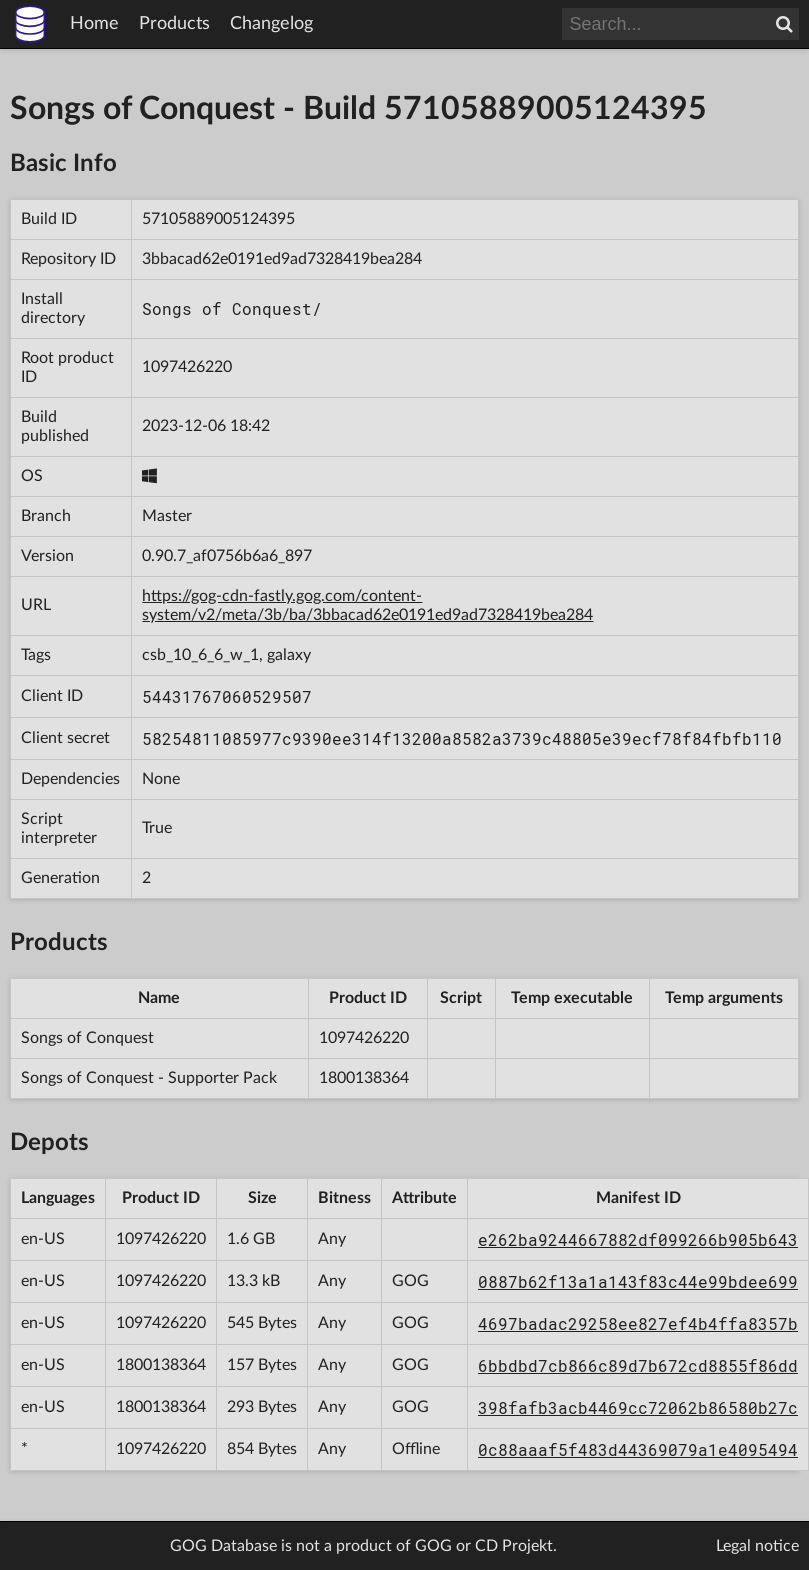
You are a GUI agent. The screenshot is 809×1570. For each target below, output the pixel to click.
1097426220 (187, 367)
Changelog (271, 24)
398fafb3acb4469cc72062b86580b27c (638, 1407)
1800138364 (364, 1078)
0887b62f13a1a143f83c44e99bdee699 (638, 1281)
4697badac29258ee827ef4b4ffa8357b (638, 1323)
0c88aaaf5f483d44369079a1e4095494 (638, 1449)
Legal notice (757, 1546)
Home (94, 24)
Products (174, 24)
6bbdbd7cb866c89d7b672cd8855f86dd (638, 1365)
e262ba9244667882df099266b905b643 (638, 1239)
